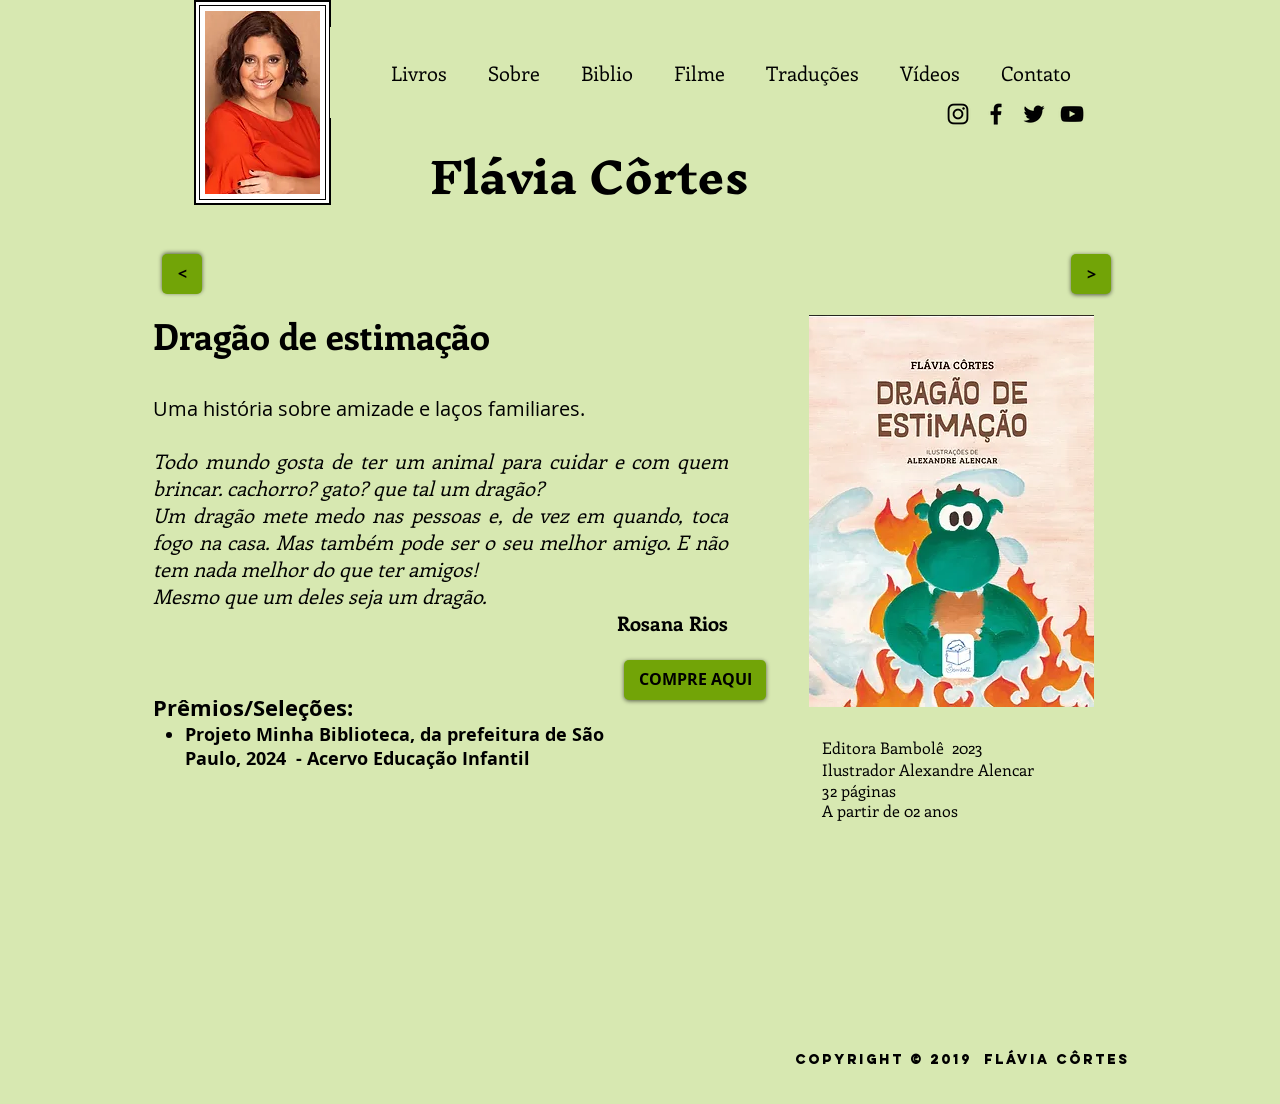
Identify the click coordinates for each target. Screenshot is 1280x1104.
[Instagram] (958, 114)
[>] (182, 274)
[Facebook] (996, 114)
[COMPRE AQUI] (695, 680)
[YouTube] (1072, 114)
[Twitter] (1034, 114)
